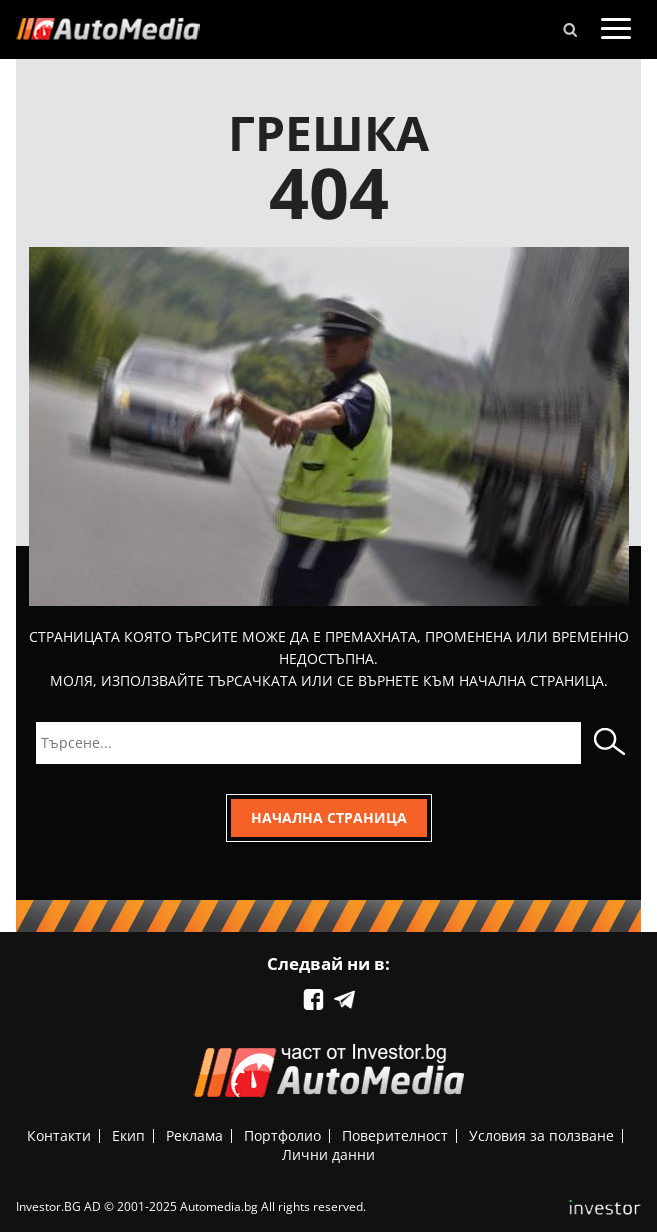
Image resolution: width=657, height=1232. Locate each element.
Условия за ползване (541, 1135)
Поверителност (395, 1135)
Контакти (59, 1135)
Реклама (194, 1135)
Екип (128, 1135)
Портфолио (282, 1135)
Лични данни (328, 1154)
